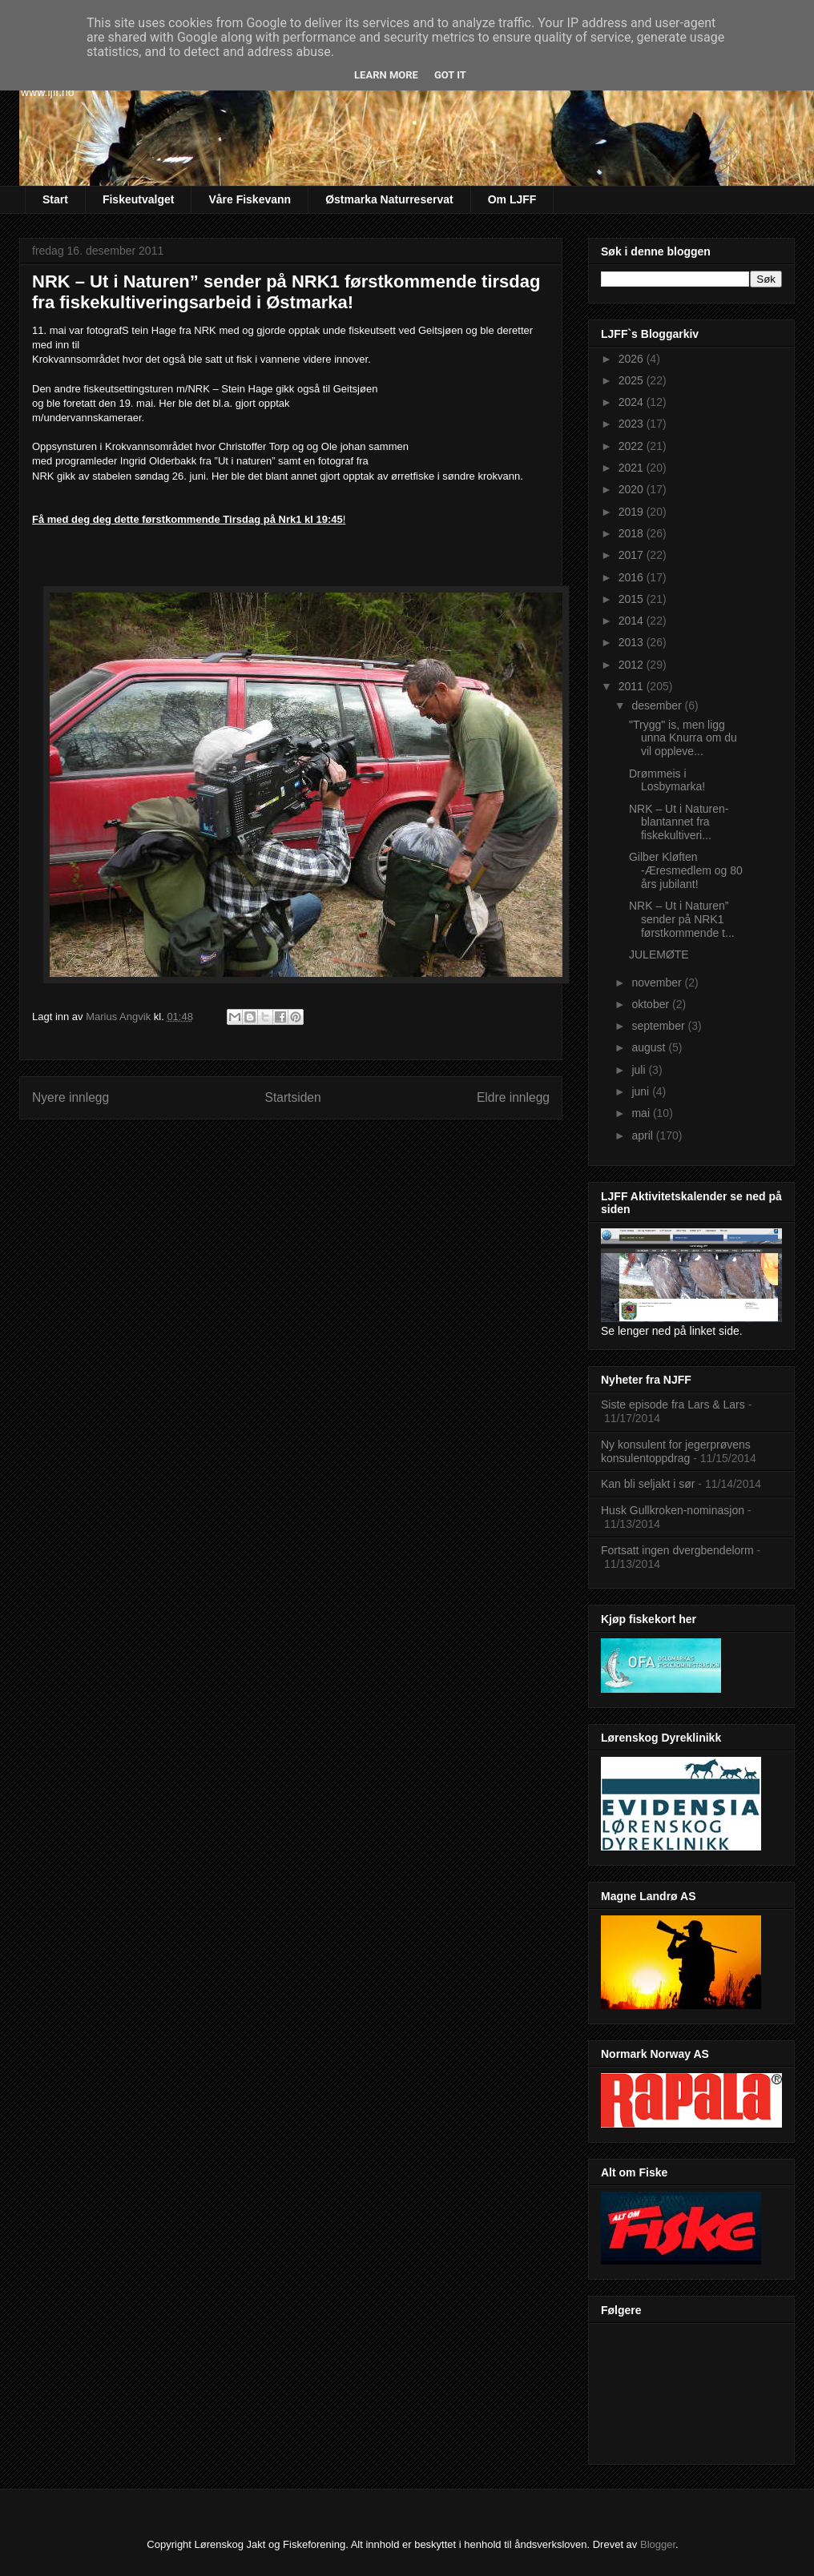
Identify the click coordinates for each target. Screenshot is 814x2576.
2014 (633, 620)
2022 (633, 446)
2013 (633, 642)
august (649, 1047)
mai (641, 1113)
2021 (633, 467)
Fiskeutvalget (138, 199)
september (659, 1025)
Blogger (657, 2544)
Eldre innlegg (513, 1097)
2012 (633, 664)
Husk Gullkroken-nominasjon (672, 1510)
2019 (633, 511)
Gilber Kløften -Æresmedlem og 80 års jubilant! (686, 870)
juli (639, 1069)
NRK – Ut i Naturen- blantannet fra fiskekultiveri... (678, 822)
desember (657, 705)
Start (55, 199)
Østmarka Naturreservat (389, 199)
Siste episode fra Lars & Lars (673, 1404)
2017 (633, 555)
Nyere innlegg (70, 1097)
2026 (633, 358)
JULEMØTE (659, 954)
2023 (633, 423)
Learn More (386, 75)
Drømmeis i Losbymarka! (667, 780)
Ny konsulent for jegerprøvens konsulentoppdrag (676, 1451)
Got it (450, 75)
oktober (651, 1004)
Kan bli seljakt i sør (648, 1483)
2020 (633, 489)
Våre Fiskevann (249, 199)
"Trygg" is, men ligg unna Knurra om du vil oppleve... (683, 738)
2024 (633, 402)
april (643, 1135)
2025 (633, 380)
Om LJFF (512, 199)
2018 (633, 533)
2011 (633, 686)
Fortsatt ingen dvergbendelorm (677, 1550)
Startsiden (292, 1097)
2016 (633, 577)
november (657, 982)
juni (641, 1091)
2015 (633, 599)
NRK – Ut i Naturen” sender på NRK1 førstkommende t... (682, 919)
